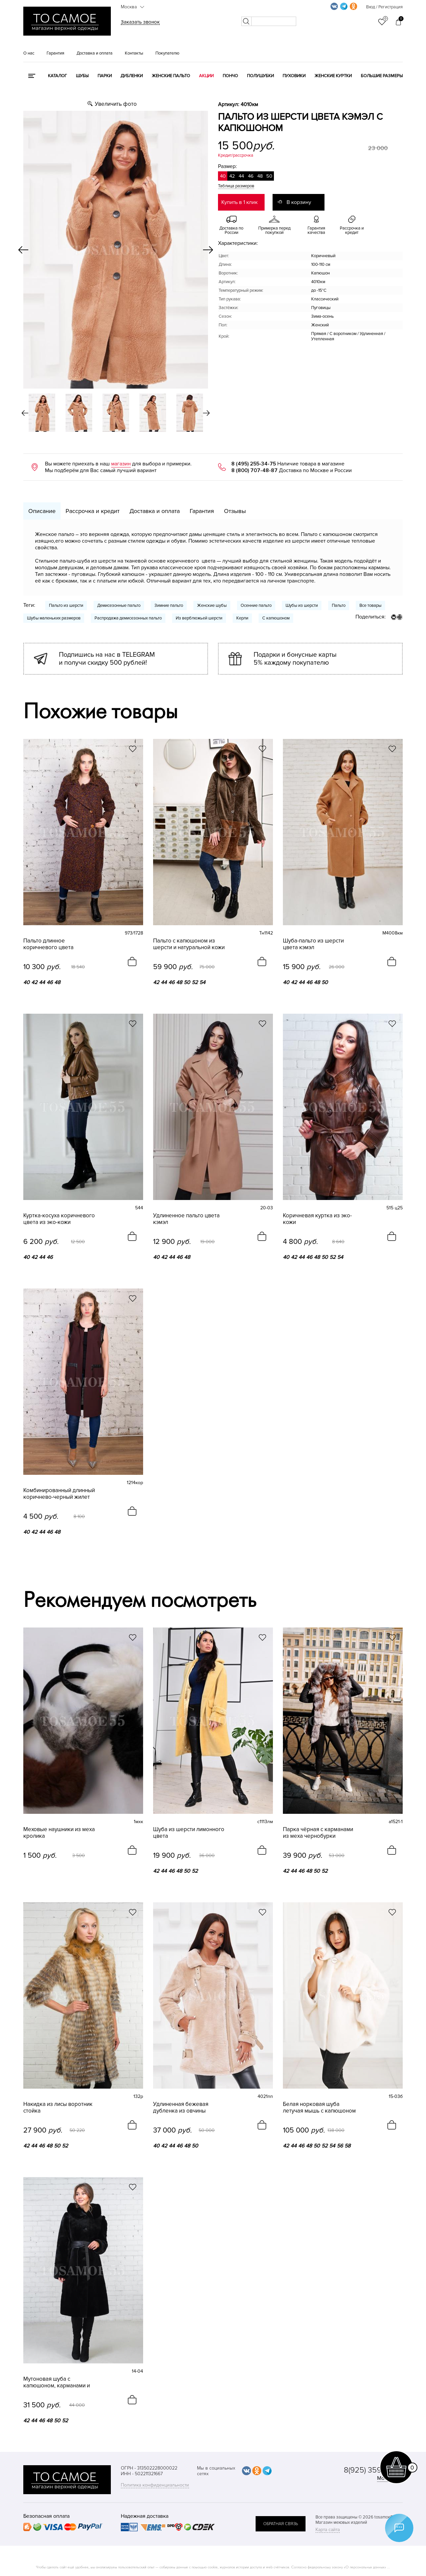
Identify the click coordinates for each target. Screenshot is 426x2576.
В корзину (299, 202)
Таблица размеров (236, 186)
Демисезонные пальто (118, 605)
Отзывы (235, 511)
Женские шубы (212, 605)
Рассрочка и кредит (92, 511)
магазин (121, 463)
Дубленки (131, 76)
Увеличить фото (116, 103)
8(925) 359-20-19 (373, 2470)
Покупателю (167, 53)
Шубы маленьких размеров (54, 618)
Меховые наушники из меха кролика (59, 1832)
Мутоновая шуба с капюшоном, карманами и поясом (56, 2382)
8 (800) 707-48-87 (254, 470)
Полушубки (260, 76)
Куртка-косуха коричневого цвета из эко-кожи (59, 1219)
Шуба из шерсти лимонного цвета (188, 1832)
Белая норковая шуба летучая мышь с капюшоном (319, 2107)
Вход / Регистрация (384, 7)
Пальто (338, 605)
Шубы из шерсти (302, 605)
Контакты (134, 53)
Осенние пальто (256, 605)
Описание (42, 511)
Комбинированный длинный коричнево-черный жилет (59, 1493)
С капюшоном (276, 618)
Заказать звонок (140, 22)
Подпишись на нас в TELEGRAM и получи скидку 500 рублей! (107, 659)
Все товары (370, 605)
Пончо (230, 76)
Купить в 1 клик (239, 202)
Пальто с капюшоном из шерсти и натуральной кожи (189, 944)
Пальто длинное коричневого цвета (48, 944)
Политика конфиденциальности (155, 2485)
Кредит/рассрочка (235, 155)
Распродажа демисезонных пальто (128, 618)
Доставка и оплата (94, 53)
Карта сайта (328, 2529)
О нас (28, 53)
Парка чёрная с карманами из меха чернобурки (318, 1832)
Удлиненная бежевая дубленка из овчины (180, 2107)
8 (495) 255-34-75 (253, 463)
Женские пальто (171, 76)
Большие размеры (382, 76)
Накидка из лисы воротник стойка (58, 2107)
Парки (105, 76)
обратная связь (280, 2523)
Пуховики (294, 76)
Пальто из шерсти (66, 605)
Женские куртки (333, 76)
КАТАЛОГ (57, 76)
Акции (206, 76)
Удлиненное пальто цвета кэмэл (186, 1219)
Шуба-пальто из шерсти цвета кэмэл (313, 944)
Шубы (82, 76)
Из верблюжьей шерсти (199, 618)
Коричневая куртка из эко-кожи (317, 1219)
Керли (242, 618)
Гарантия (55, 53)
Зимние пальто (168, 605)
